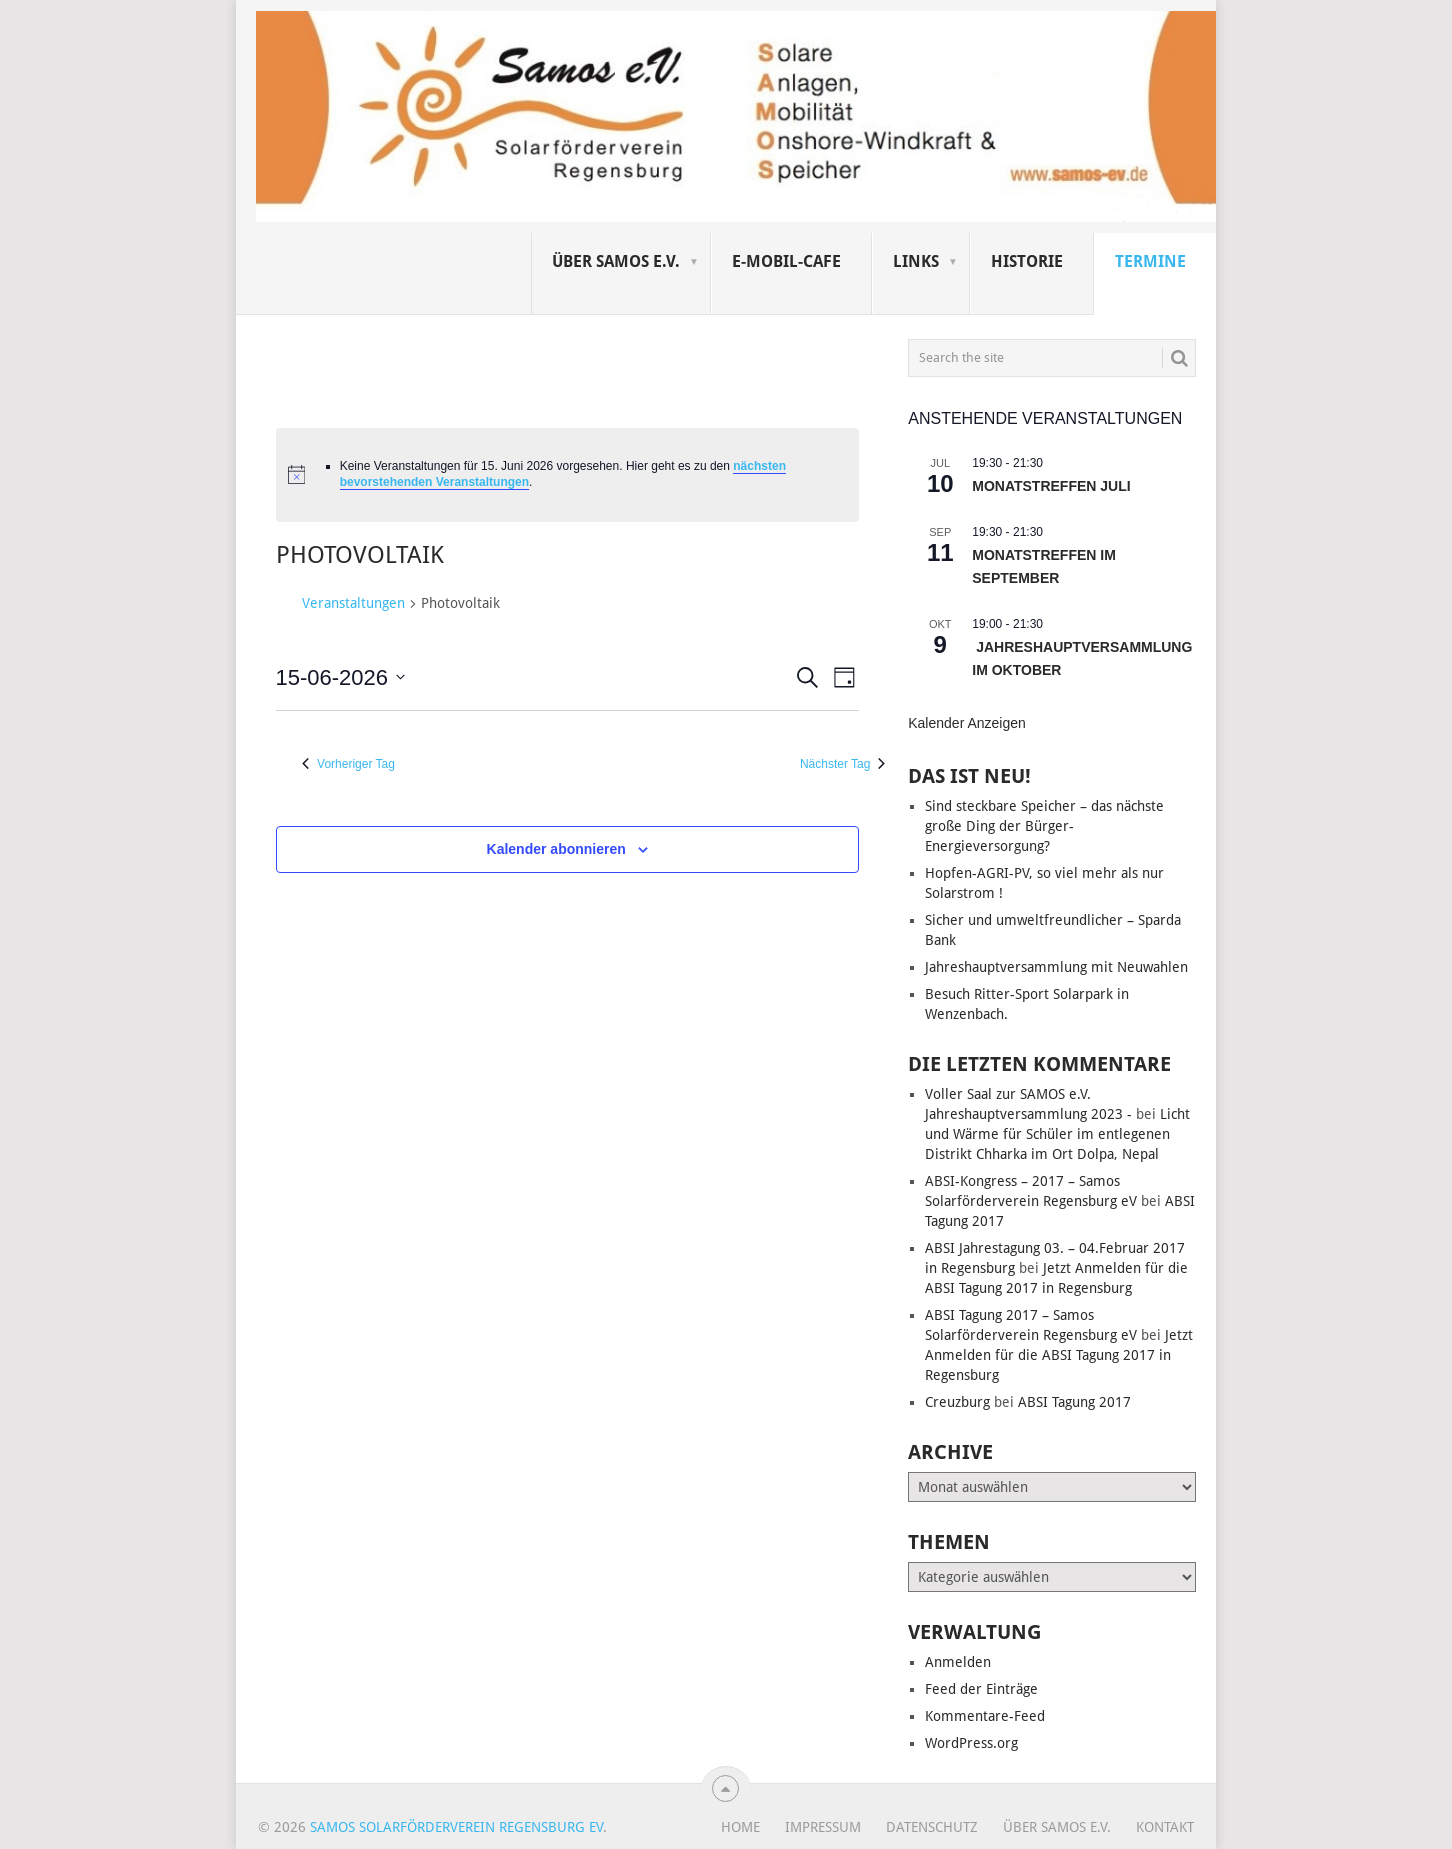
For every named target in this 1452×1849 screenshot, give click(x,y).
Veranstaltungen (353, 603)
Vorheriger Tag (348, 764)
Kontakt (1165, 1827)
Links (916, 261)
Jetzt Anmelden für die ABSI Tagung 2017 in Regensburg (1059, 1355)
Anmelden (958, 1662)
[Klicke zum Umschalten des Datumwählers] (341, 677)
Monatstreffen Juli (1051, 486)
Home (740, 1827)
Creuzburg (957, 1402)
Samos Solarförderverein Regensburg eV (456, 1827)
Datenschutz (932, 1827)
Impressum (823, 1827)
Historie (1027, 261)
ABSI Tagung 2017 (1074, 1402)
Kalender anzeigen (967, 723)
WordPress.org (971, 1743)
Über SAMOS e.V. (616, 261)
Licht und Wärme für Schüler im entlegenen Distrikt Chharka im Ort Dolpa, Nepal (1057, 1134)
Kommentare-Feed (985, 1716)
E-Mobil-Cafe (786, 261)
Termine (1150, 261)
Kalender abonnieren (556, 849)
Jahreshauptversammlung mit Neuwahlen (1056, 967)
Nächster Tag (842, 764)
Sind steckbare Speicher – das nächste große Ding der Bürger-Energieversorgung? (1044, 826)
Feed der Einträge (981, 1689)
